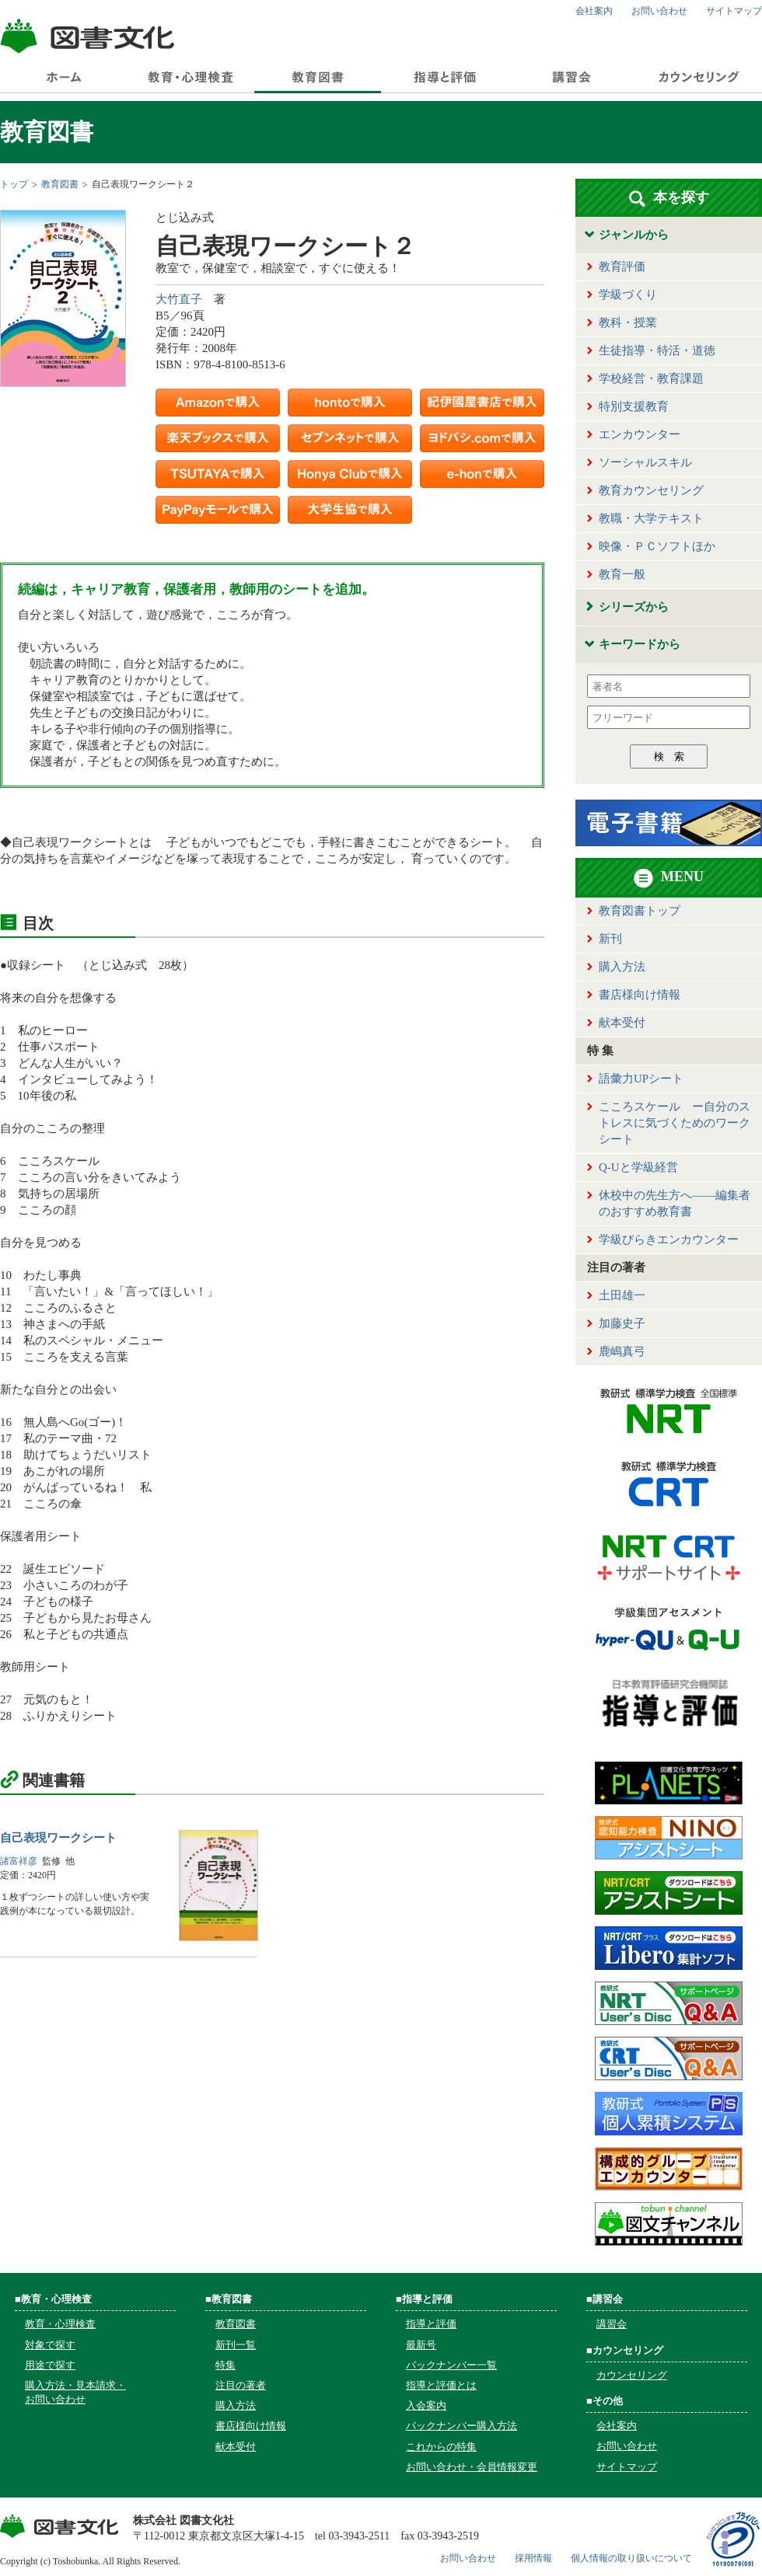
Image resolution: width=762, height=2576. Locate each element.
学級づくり (628, 294)
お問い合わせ (659, 10)
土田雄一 (622, 1295)
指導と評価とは (441, 2385)
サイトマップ (734, 10)
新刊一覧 (235, 2345)
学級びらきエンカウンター (669, 1239)
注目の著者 (240, 2385)
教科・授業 (628, 322)
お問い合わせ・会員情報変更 (471, 2467)
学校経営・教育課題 (651, 378)
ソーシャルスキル (645, 462)
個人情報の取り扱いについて (631, 2558)
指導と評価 (431, 2324)
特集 (225, 2365)
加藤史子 (622, 1323)
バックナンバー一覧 (451, 2365)
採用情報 (533, 2558)
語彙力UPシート (641, 1078)
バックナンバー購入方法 (461, 2425)
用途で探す (50, 2365)
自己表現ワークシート (58, 1838)
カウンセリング (631, 2375)
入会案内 (426, 2405)
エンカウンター (639, 434)
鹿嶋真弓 (622, 1351)
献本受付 (622, 1022)
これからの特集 (441, 2446)
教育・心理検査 (60, 2324)
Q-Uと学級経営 (638, 1167)
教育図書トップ (639, 911)
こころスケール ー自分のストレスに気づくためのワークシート (674, 1122)
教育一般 (622, 574)
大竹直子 (179, 299)
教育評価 (622, 266)
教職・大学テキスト (651, 518)
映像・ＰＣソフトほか (657, 546)
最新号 (421, 2345)
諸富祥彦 (18, 1861)
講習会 (611, 2324)
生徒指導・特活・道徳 (657, 350)
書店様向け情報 (639, 994)
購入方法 (622, 966)
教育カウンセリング (651, 490)
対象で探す (50, 2345)
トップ (14, 184)
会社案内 (594, 10)
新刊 (610, 938)
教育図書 (60, 184)
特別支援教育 (634, 406)
